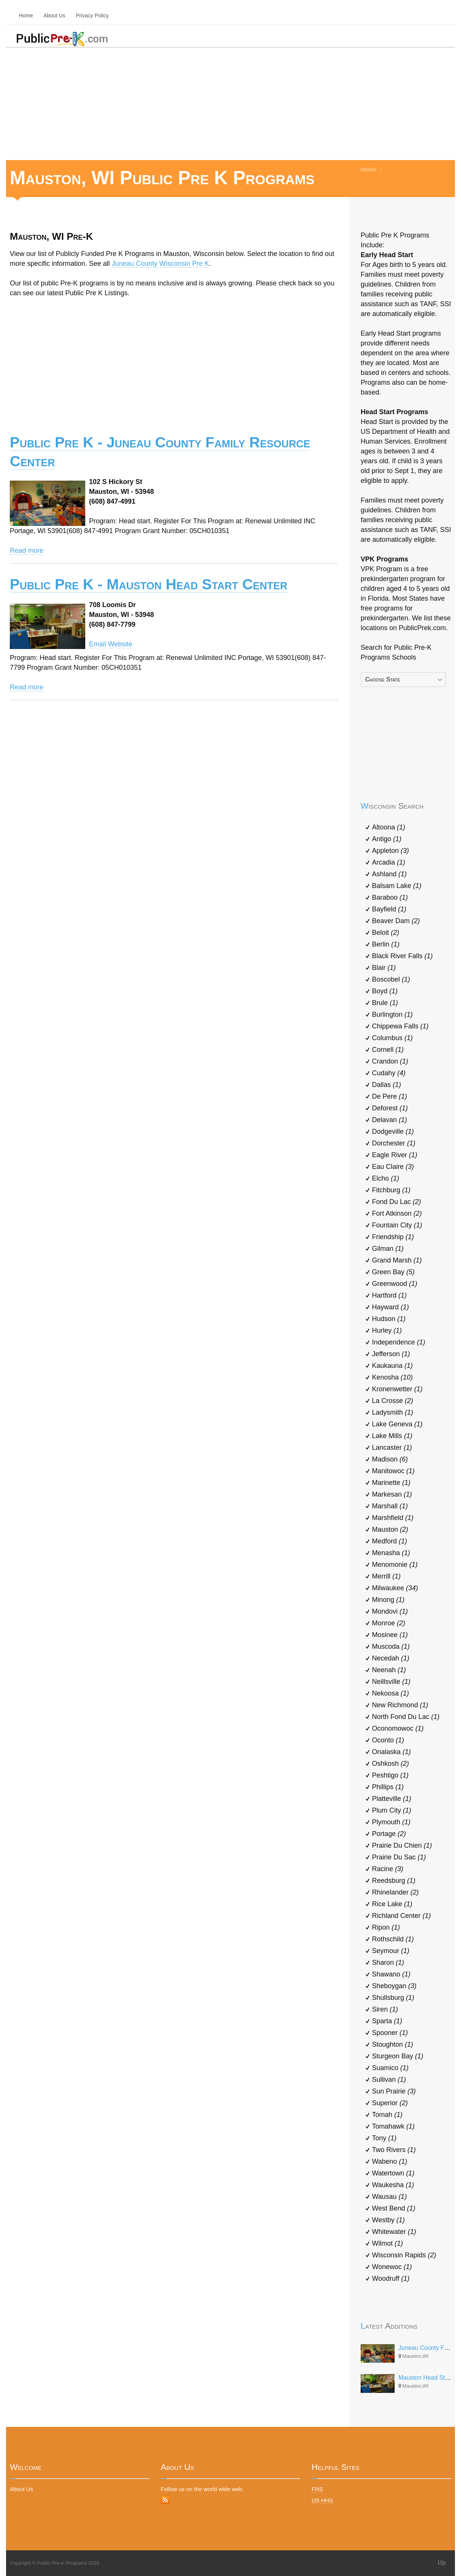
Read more (26, 550)
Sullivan (389, 2079)
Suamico (390, 2068)
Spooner (390, 2032)
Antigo (386, 839)
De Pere (389, 1096)
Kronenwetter (397, 1389)
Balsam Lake (396, 885)
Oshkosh (390, 1763)
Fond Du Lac (396, 1202)
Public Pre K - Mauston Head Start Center (148, 584)
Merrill (386, 1576)
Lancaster (392, 1447)
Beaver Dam (396, 921)
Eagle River (394, 1155)
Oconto (388, 1740)
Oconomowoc (398, 1728)
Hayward (390, 1307)
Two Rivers (394, 2150)
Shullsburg (393, 1997)
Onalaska (391, 1752)
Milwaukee (395, 1588)
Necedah (390, 1658)
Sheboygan (394, 1986)
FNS (317, 2489)
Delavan (389, 1120)
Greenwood (394, 1283)
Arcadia (388, 862)
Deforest (390, 1108)
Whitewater (394, 2231)
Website (120, 644)
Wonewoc (392, 2267)
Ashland (389, 874)
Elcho (385, 1178)
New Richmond (400, 1705)
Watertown (393, 2173)
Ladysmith (392, 1412)
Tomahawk (393, 2126)
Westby (388, 2220)
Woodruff (390, 2278)
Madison (390, 1459)
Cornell (388, 1049)
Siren (385, 2009)
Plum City (391, 1810)
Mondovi (390, 1611)
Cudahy (389, 1073)
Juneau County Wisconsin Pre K (160, 263)
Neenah (389, 1670)
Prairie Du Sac (399, 1857)
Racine (387, 1869)
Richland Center (401, 1915)
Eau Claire (393, 1166)
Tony (384, 2138)
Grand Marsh (397, 1260)
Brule (385, 1003)
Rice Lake (392, 1904)
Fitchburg (391, 1190)
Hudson (389, 1319)
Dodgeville (393, 1131)
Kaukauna (392, 1365)
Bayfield (389, 909)
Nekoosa (390, 1693)
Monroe (388, 1623)
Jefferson (391, 1354)
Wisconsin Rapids (404, 2255)
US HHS (322, 2500)
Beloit (385, 932)
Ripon (386, 1927)
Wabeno (389, 2161)
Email (97, 644)
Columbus (392, 1038)
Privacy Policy (92, 15)
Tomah (387, 2114)
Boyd (385, 991)
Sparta (387, 2021)
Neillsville (391, 1681)
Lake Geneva (397, 1424)
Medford (389, 1541)
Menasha (391, 1553)
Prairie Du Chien (402, 1845)
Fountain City (397, 1225)
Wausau (389, 2196)
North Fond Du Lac (405, 1716)
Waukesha (393, 2185)
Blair (384, 967)
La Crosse (392, 1400)
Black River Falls (402, 956)
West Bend (393, 2208)
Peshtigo (390, 1775)
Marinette (391, 1482)
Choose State (382, 679)
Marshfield (392, 1518)
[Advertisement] (230, 103)
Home (26, 15)
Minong (388, 1599)
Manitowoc (393, 1471)
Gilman (388, 1248)
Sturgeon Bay (397, 2056)
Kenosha (392, 1377)
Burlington (392, 1014)
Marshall (390, 1506)
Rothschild (393, 1939)
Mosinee (390, 1635)
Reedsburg (393, 1880)
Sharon (388, 1962)
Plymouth (391, 1822)
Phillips (388, 1787)
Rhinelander (395, 1892)
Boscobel (391, 979)
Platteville (391, 1798)
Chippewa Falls (400, 1026)
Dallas (386, 1084)
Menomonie (395, 1564)
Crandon (390, 1061)
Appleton (390, 850)
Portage (389, 1834)
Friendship (393, 1237)
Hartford (389, 1295)
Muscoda (391, 1646)
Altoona (388, 827)
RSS (165, 2499)
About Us (54, 15)
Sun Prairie (394, 2091)
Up (442, 2562)
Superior (390, 2103)
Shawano (391, 1974)
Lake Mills (392, 1436)
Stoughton (392, 2044)
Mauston (390, 1529)
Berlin (386, 944)
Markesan (392, 1494)
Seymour (390, 1951)
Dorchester (393, 1143)
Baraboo (390, 897)
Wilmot (387, 2243)
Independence (398, 1342)
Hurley (387, 1330)
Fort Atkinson (397, 1213)
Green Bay (393, 1272)
